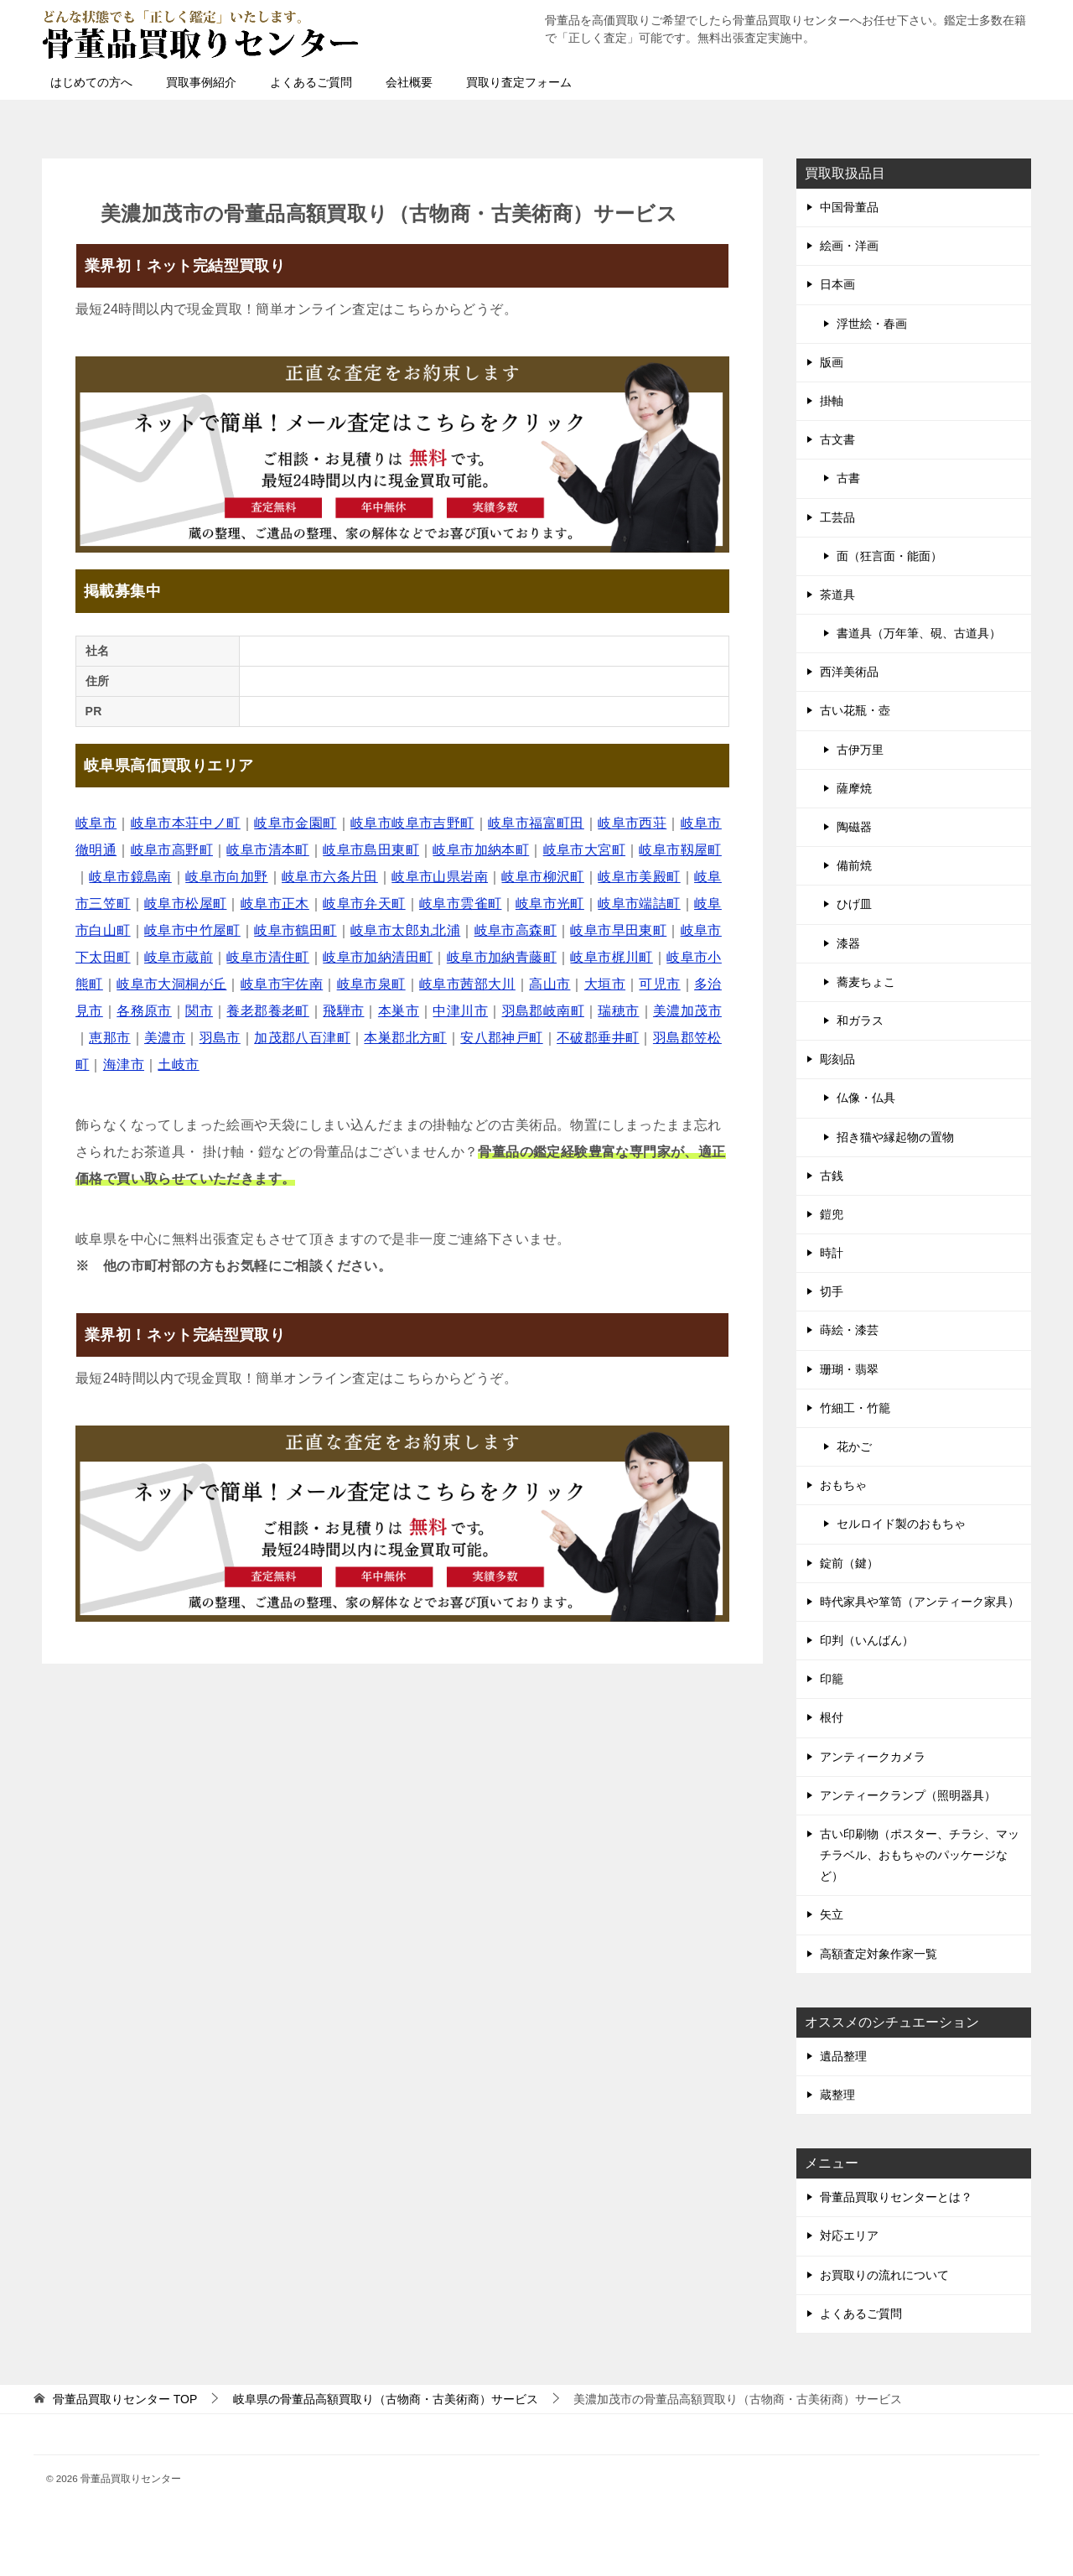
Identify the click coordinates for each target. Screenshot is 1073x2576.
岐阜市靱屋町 (680, 850)
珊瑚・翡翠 (849, 1369)
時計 (831, 1252)
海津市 (123, 1064)
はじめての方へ (91, 82)
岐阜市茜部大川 (467, 984)
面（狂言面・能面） (889, 556)
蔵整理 (837, 2094)
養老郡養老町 (267, 1011)
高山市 (549, 984)
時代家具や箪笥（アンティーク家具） (919, 1601)
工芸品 (837, 517)
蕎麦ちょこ (866, 982)
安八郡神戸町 (501, 1038)
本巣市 (398, 1011)
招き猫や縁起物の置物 (895, 1137)
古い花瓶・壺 (855, 710)
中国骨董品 (849, 207)
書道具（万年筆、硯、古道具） (919, 633)
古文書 (837, 439)
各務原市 (144, 1011)
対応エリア (849, 2235)
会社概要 (409, 82)
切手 (831, 1291)
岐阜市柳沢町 (542, 877)
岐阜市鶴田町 (295, 930)
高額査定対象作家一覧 (878, 1954)
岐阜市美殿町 (639, 877)
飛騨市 (343, 1011)
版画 (831, 362)
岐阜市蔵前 (178, 957)
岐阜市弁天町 (364, 903)
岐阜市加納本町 (481, 850)
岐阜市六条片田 (330, 877)
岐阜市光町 (550, 903)
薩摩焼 (854, 788)
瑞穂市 (618, 1011)
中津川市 (460, 1011)
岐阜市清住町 (267, 957)
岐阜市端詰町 (639, 903)
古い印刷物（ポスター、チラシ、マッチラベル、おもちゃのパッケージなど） (919, 1855)
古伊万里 (860, 749)
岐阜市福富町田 (536, 823)
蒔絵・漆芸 (849, 1330)
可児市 (659, 984)
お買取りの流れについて (884, 2275)
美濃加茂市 (687, 1011)
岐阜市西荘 (632, 823)
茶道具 (837, 594)
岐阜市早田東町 (618, 930)
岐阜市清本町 (267, 850)
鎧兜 (831, 1214)
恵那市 (109, 1038)
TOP (125, 2399)
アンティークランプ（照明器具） (908, 1795)
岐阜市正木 (275, 903)
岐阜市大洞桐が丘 (171, 984)
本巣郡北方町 (405, 1038)
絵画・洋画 (849, 245)
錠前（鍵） (849, 1563)
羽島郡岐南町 (543, 1011)
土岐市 (178, 1064)
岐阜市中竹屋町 (192, 930)
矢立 (831, 1914)
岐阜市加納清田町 (378, 957)
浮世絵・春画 (872, 323)
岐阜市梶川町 (611, 957)
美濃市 (164, 1038)
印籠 (831, 1678)
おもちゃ (843, 1485)
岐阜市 (96, 823)
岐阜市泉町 (371, 984)
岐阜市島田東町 (371, 850)
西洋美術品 (849, 671)
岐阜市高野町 (172, 850)
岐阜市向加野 (226, 877)
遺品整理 (843, 2056)
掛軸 (831, 401)
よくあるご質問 (311, 82)
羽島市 (220, 1038)
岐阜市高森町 (515, 930)
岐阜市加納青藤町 (502, 957)
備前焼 (854, 865)
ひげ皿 (854, 904)
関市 (199, 1011)
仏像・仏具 (866, 1097)
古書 (848, 478)
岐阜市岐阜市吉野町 (412, 823)
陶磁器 (854, 827)
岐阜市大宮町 (584, 850)
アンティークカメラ (872, 1756)
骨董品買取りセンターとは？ (896, 2197)
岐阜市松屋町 (185, 903)
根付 (831, 1717)
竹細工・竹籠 (855, 1408)
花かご (854, 1446)
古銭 (831, 1175)
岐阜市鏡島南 (130, 877)
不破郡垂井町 (598, 1038)
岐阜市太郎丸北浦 (405, 930)
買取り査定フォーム (519, 82)
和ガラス (860, 1020)
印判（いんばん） (867, 1640)
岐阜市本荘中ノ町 (186, 823)
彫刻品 (837, 1059)
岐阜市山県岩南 (439, 877)
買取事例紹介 (201, 82)
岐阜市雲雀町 (460, 903)
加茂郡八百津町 (302, 1038)
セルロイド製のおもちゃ (901, 1523)
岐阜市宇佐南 (282, 984)
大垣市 (604, 984)
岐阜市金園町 (295, 823)
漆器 (848, 943)
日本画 (837, 284)
